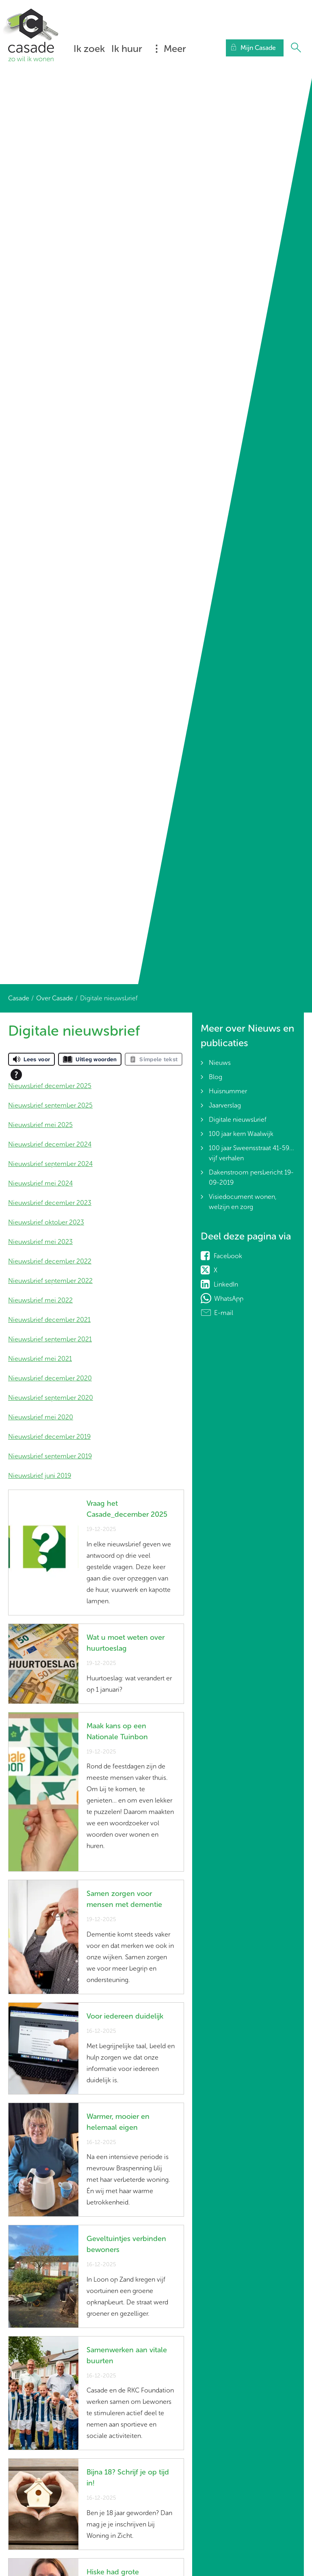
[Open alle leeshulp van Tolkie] (16, 1074)
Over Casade (54, 998)
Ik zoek (89, 48)
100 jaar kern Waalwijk (241, 1134)
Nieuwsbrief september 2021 (50, 1339)
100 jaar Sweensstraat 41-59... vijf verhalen (251, 1153)
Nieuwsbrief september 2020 (50, 1397)
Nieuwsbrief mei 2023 (40, 1242)
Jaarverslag (225, 1105)
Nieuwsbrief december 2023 (49, 1203)
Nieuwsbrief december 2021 (49, 1320)
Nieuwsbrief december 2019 (49, 1436)
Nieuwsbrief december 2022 (49, 1261)
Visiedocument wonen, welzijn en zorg (243, 1202)
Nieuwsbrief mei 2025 (40, 1125)
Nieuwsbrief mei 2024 (40, 1183)
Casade (18, 998)
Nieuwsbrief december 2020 (50, 1378)
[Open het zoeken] (296, 48)
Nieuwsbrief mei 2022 (40, 1300)
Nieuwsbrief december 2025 (49, 1086)
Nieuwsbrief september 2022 (50, 1281)
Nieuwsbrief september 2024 (50, 1164)
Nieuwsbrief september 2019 (50, 1456)
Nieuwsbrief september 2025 (50, 1105)
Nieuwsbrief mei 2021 (40, 1358)
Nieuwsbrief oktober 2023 (46, 1222)
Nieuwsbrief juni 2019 (39, 1475)
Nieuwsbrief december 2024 (49, 1144)
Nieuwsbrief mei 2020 (40, 1417)
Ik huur (126, 48)
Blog (215, 1077)
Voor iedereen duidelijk (125, 2016)
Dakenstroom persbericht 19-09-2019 (251, 1177)
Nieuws (220, 1063)
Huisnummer (228, 1091)
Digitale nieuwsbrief (237, 1119)
